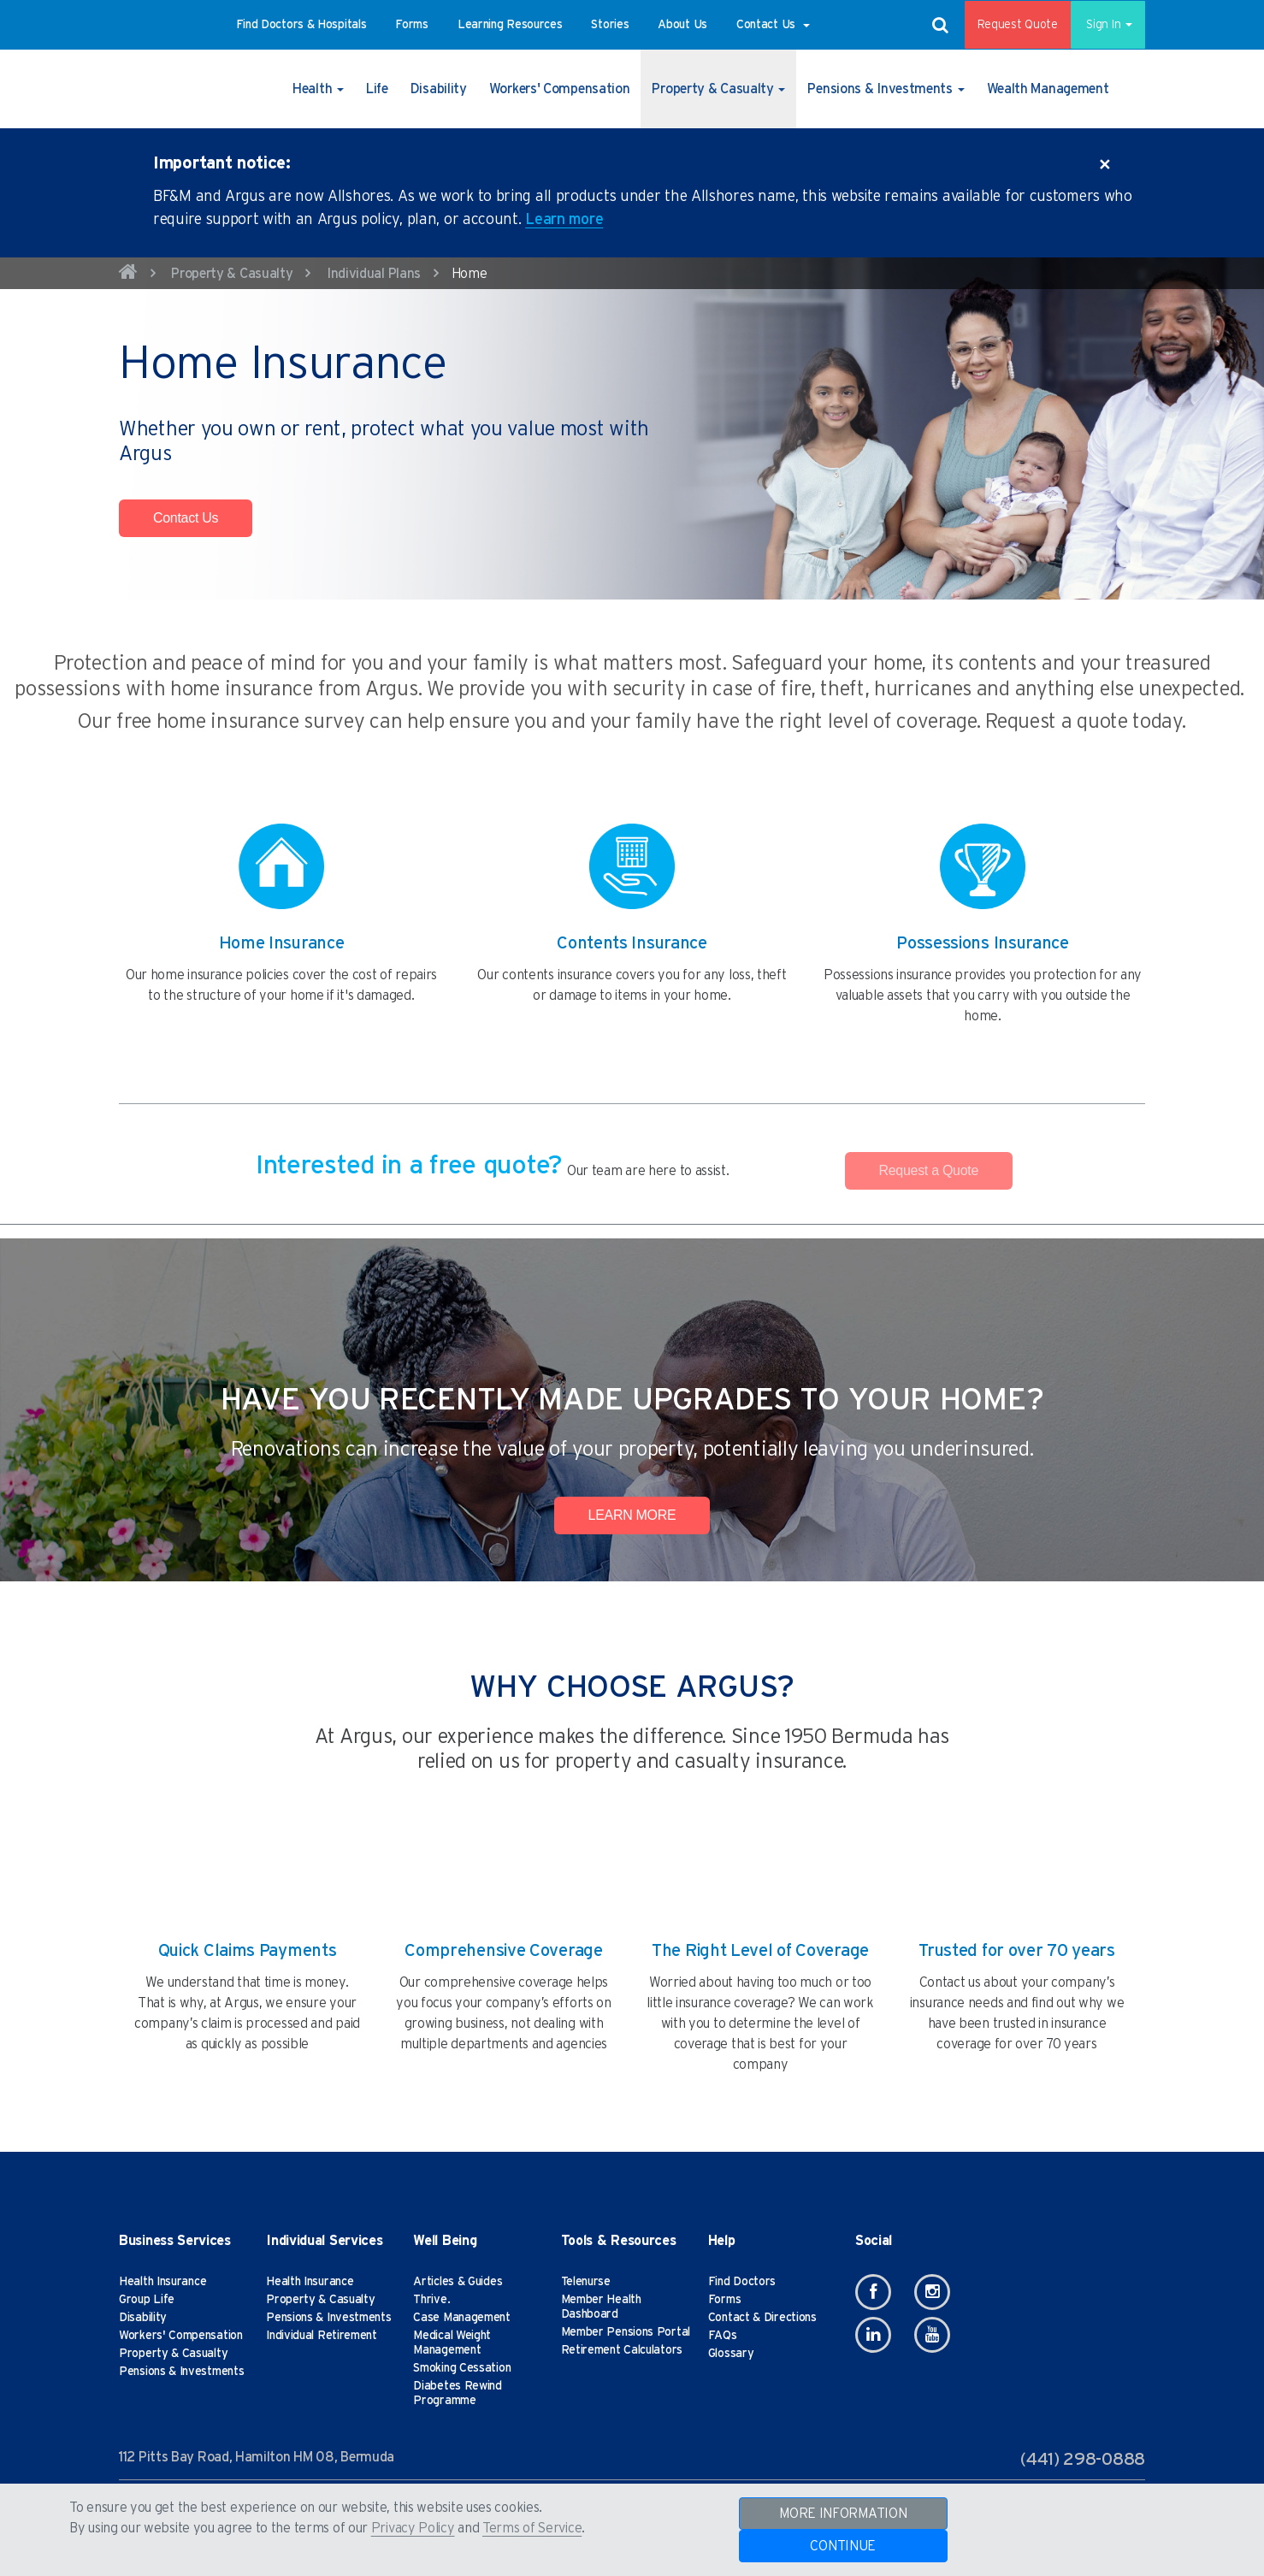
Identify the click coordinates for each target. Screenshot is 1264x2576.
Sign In (1102, 25)
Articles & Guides (457, 2282)
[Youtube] (932, 2335)
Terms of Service (532, 2528)
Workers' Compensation (181, 2336)
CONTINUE (843, 2546)
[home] (128, 274)
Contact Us (185, 518)
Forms (724, 2300)
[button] (301, 25)
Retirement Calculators (621, 2350)
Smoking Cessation (462, 2368)
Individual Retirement (321, 2336)
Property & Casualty (231, 274)
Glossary (731, 2354)
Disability (143, 2318)
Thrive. (431, 2300)
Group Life (146, 2300)
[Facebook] (873, 2292)
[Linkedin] (873, 2335)
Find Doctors (742, 2282)
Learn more (564, 219)
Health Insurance (162, 2282)
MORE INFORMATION (843, 2513)
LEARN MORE (632, 1515)
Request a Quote (928, 1170)
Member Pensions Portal (625, 2332)
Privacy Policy (413, 2528)
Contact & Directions (762, 2318)
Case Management (462, 2318)
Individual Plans (374, 274)
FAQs (722, 2336)
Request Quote (1006, 25)
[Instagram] (932, 2292)
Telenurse (586, 2282)
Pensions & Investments (181, 2372)
